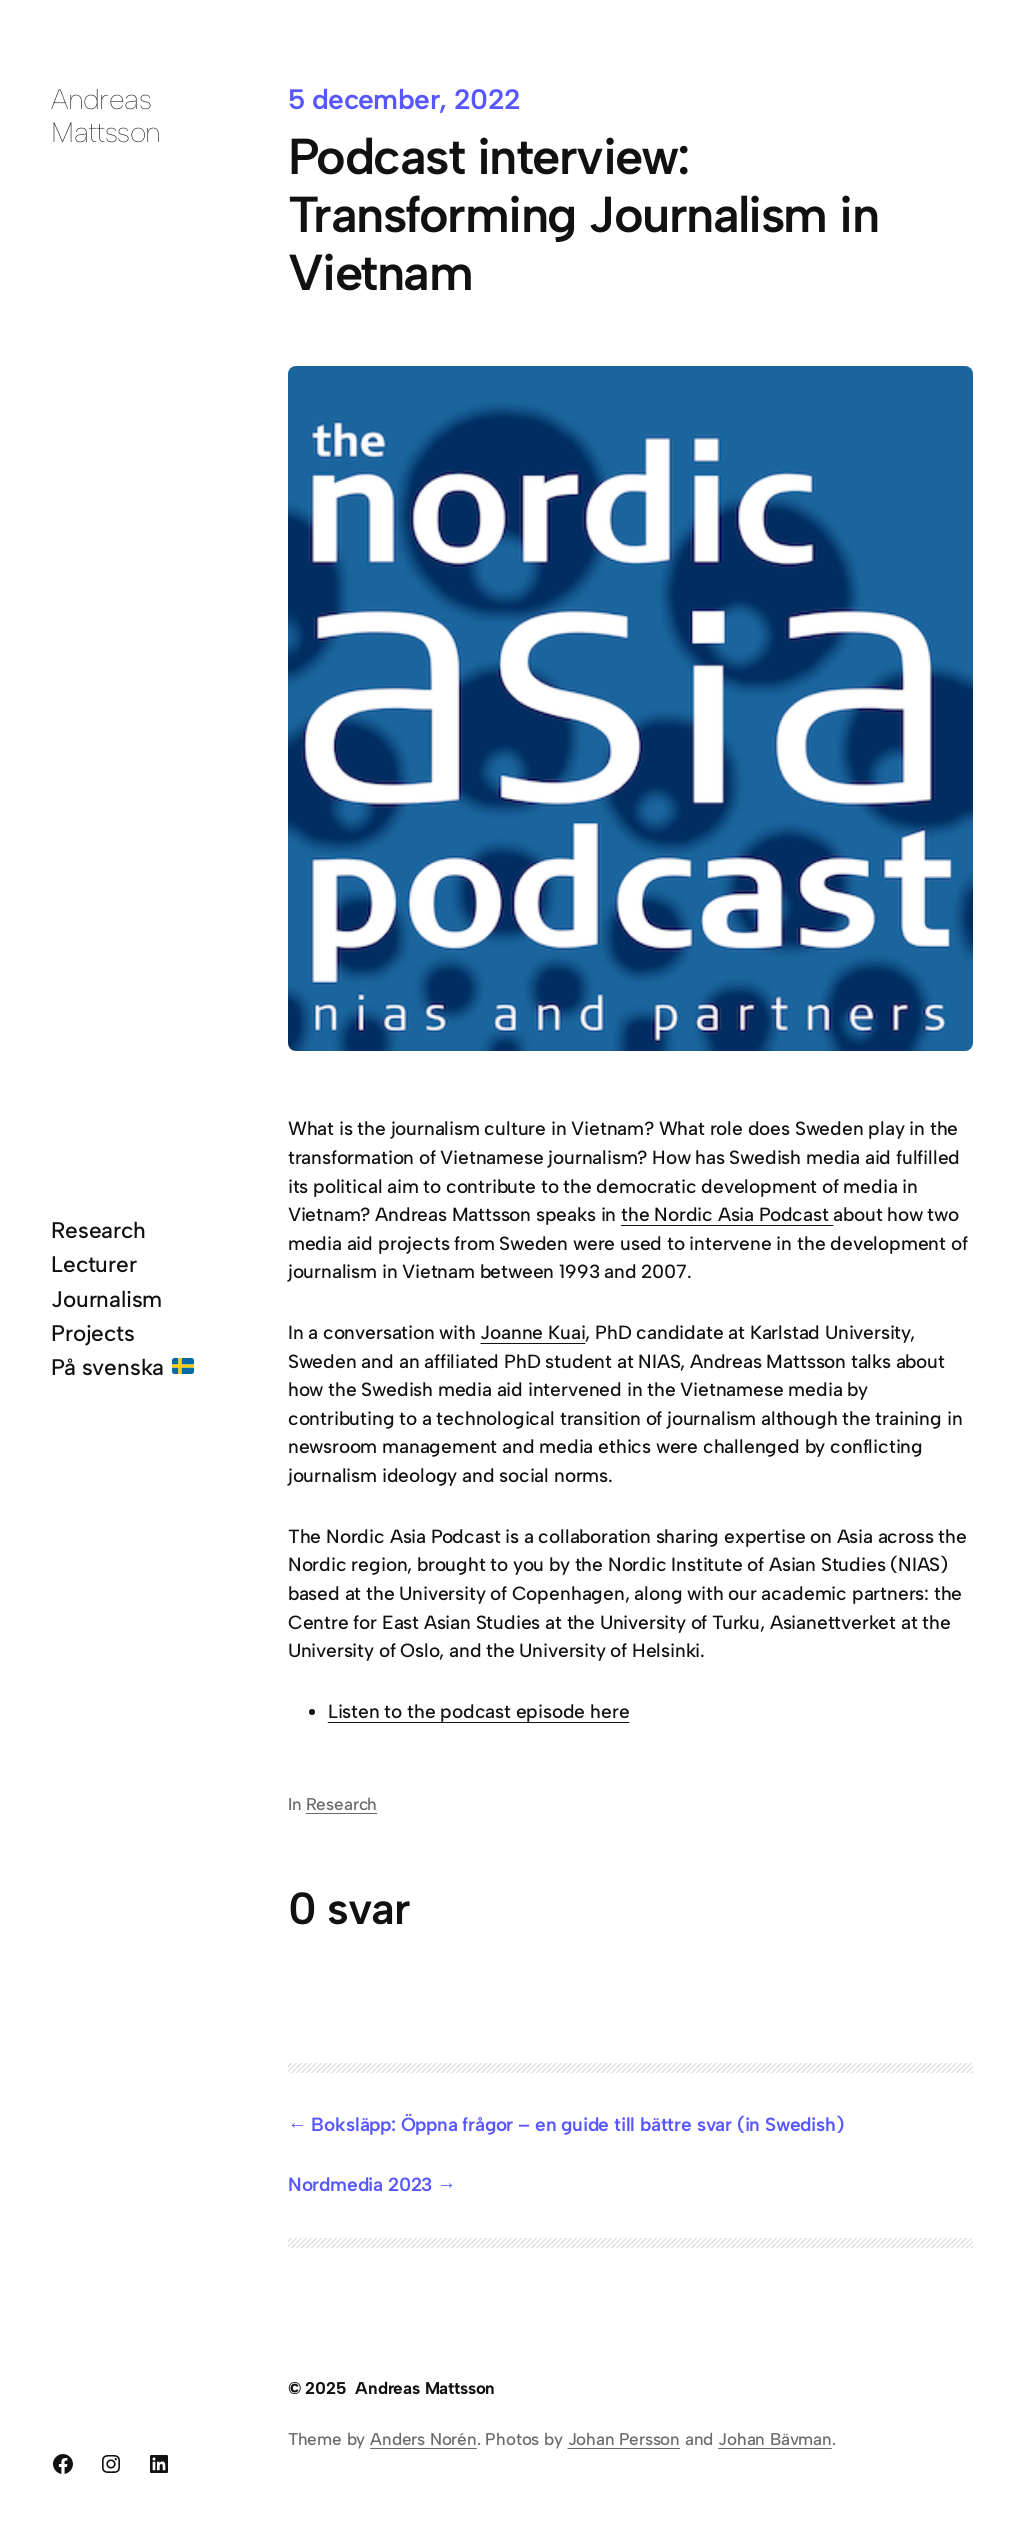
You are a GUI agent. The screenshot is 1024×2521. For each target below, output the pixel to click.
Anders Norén (423, 2439)
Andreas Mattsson (106, 115)
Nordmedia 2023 (360, 2184)
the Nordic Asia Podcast (727, 1214)
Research (341, 1804)
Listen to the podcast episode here (479, 1711)
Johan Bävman (775, 2439)
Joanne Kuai (532, 1332)
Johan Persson (624, 2439)
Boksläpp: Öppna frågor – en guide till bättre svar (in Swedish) (577, 2124)
